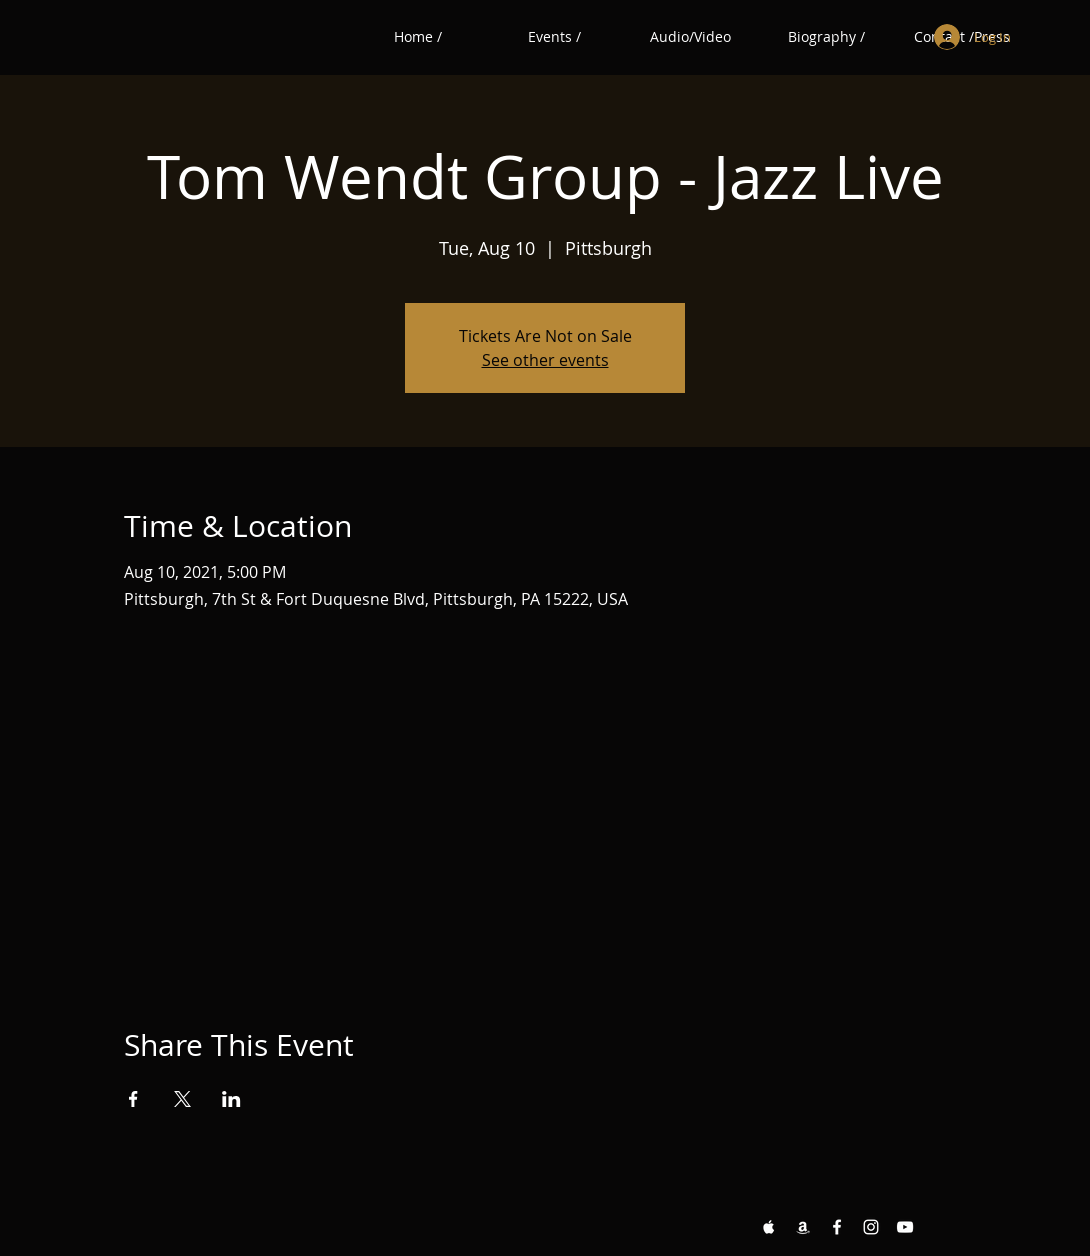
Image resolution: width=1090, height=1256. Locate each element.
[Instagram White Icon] (871, 1227)
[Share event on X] (182, 1099)
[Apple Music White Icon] (769, 1227)
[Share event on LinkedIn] (231, 1099)
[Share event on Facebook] (133, 1099)
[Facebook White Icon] (837, 1227)
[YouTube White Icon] (905, 1227)
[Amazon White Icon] (803, 1227)
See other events (545, 360)
